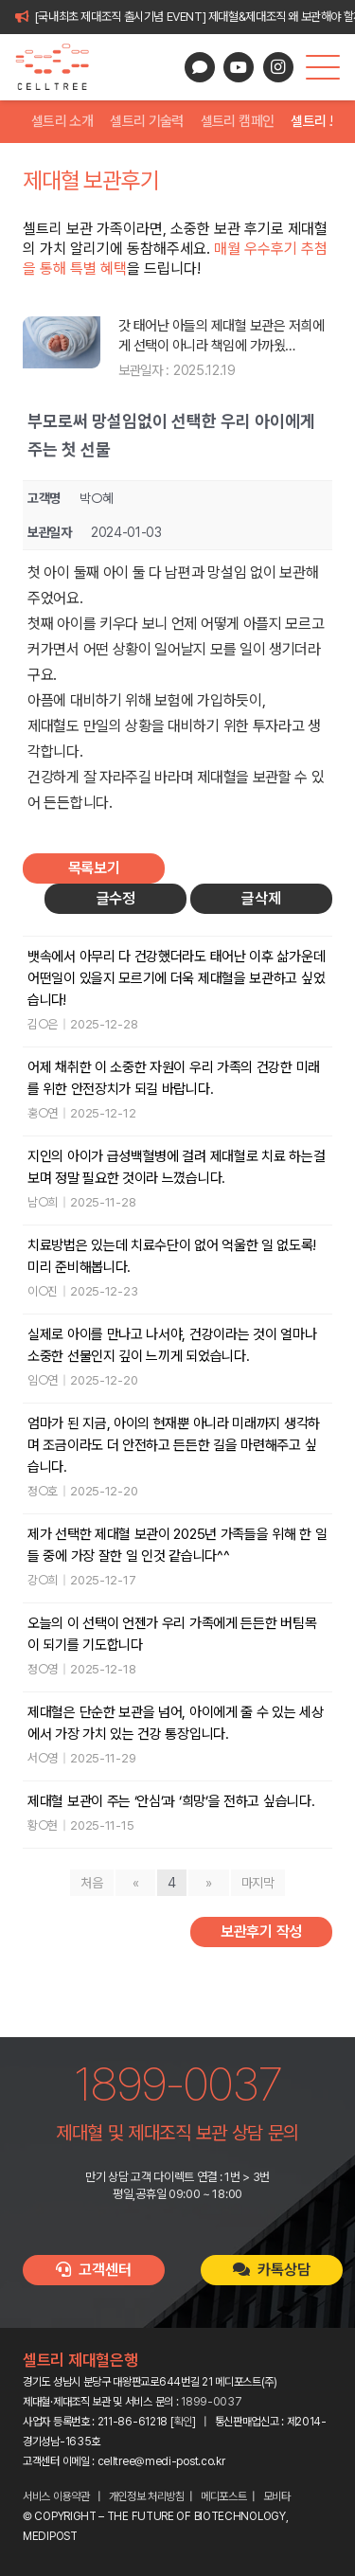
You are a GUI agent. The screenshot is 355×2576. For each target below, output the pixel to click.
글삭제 (260, 898)
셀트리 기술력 (147, 121)
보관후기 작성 (261, 1932)
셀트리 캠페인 (238, 121)
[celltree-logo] (60, 67)
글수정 (116, 898)
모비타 (277, 2496)
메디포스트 (224, 2496)
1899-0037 (211, 2401)
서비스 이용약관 (56, 2496)
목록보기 (94, 868)
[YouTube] (238, 67)
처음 (91, 1882)
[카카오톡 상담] (200, 67)
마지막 (258, 1882)
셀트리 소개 (62, 121)
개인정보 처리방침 (147, 2496)
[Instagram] (278, 67)
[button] (322, 67)
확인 (183, 2421)
